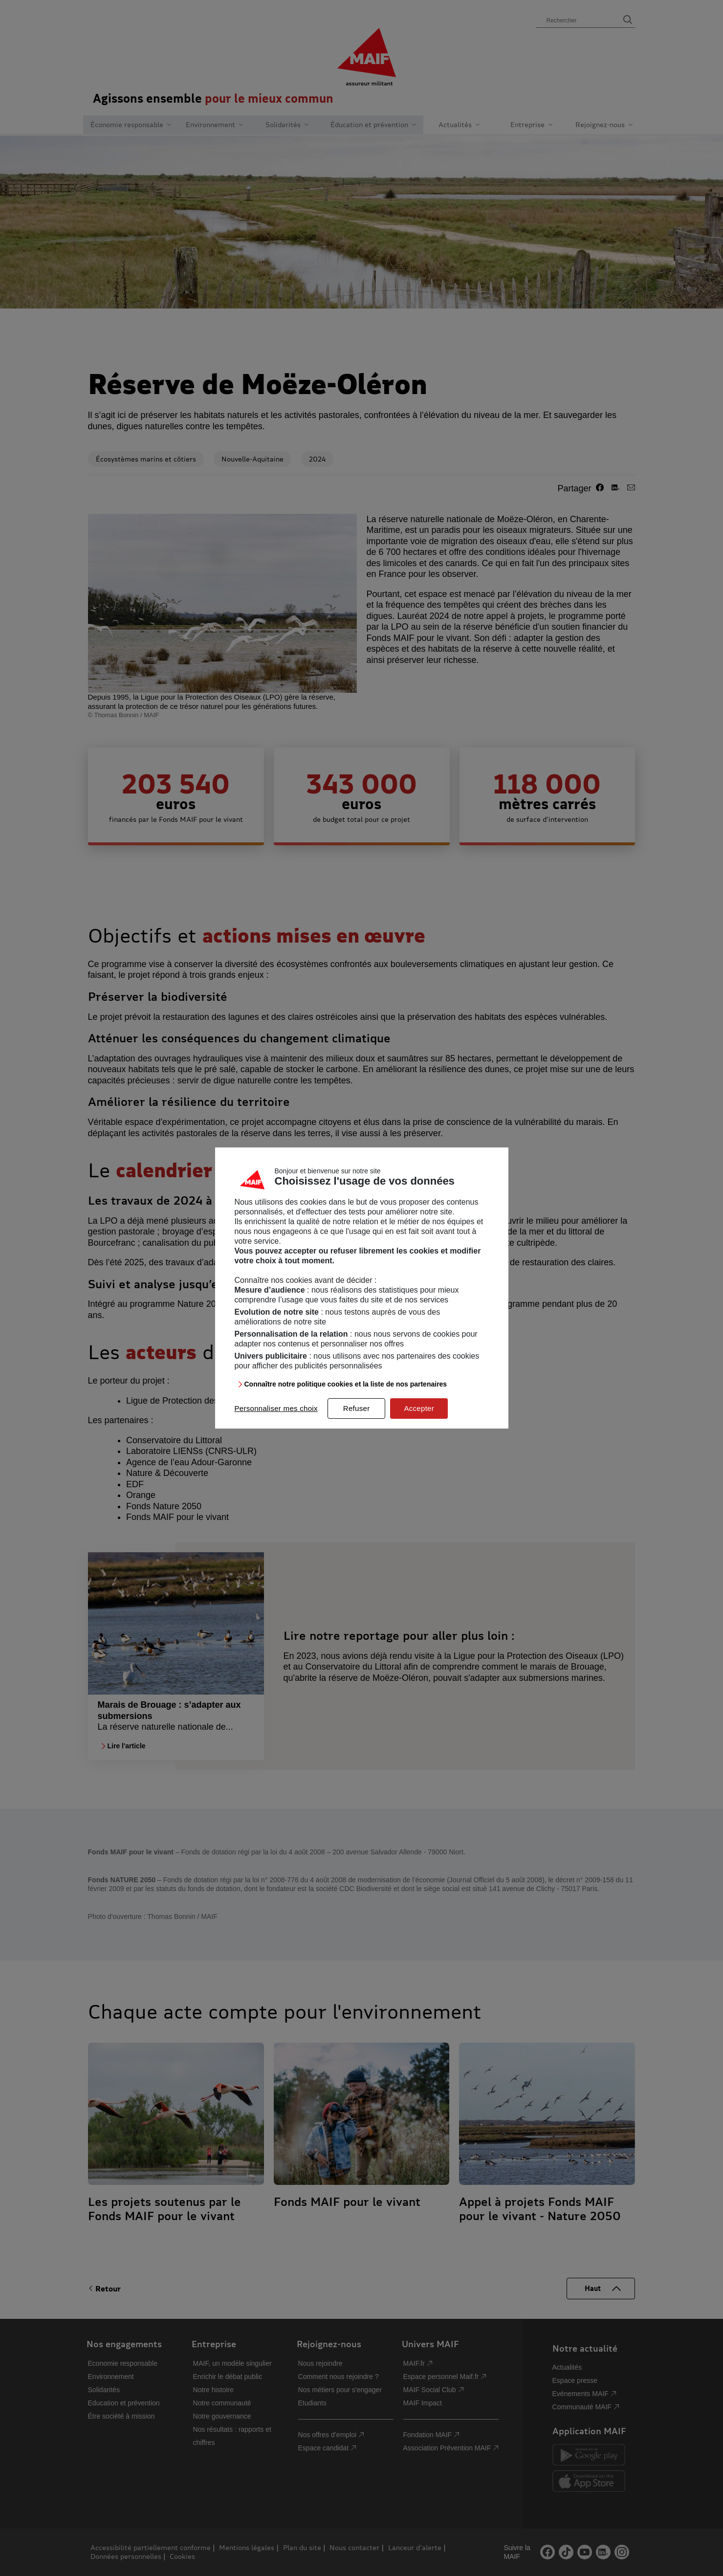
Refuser (356, 1408)
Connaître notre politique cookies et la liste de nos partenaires (345, 1384)
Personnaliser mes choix (276, 1408)
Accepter (419, 1408)
